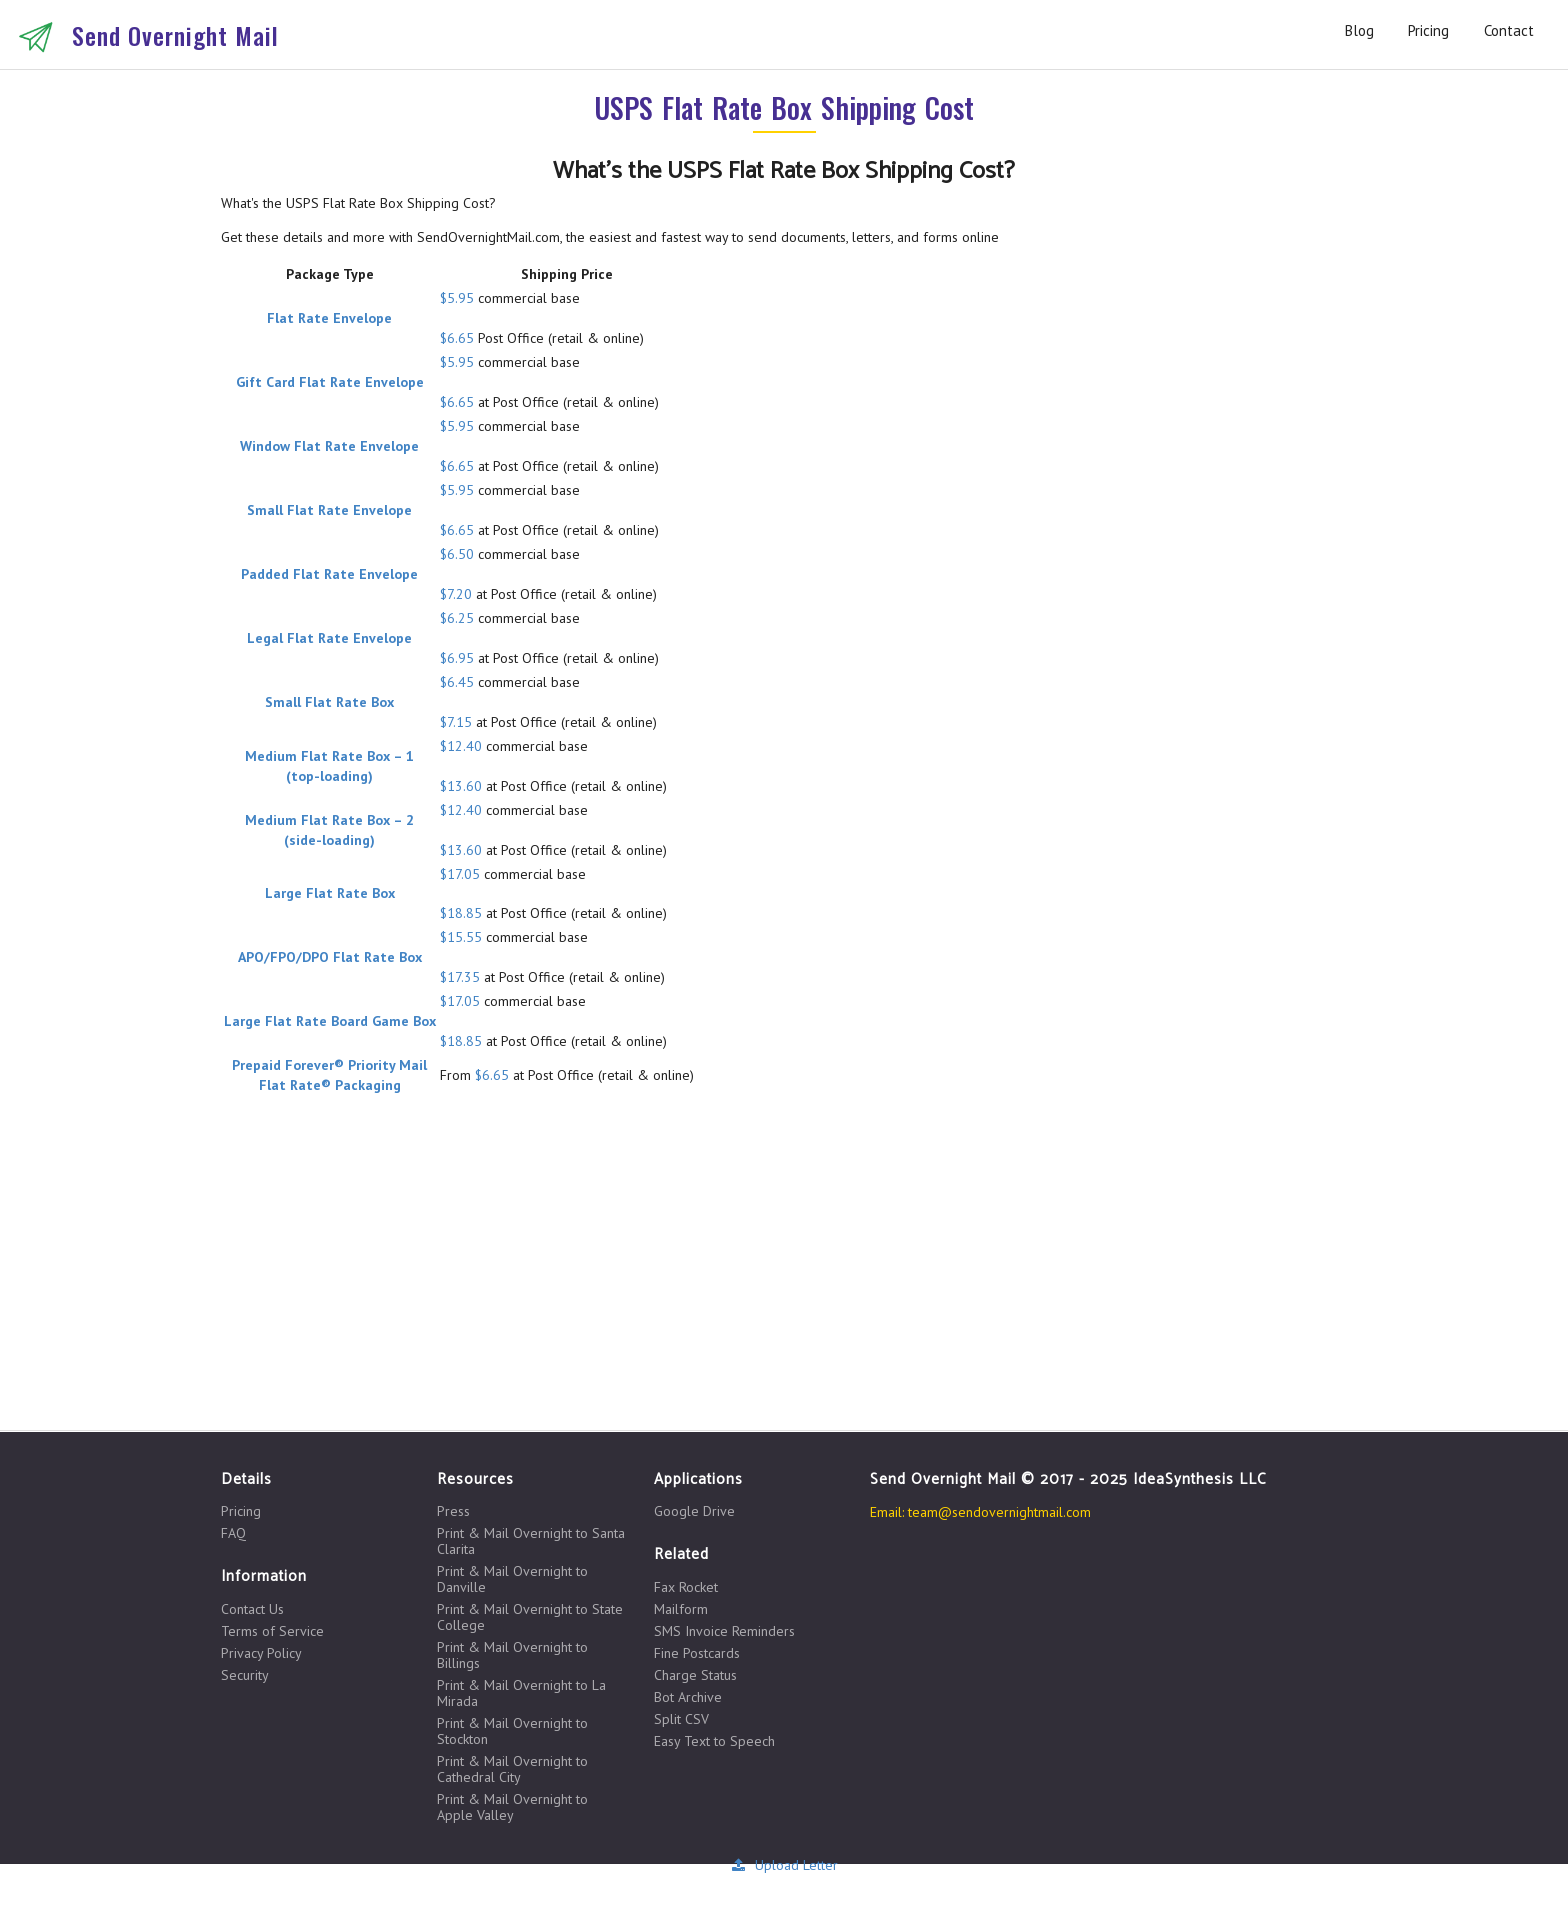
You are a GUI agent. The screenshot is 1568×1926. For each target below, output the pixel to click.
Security (245, 1674)
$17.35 (460, 977)
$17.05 (460, 874)
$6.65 (457, 338)
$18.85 (461, 913)
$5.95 (457, 298)
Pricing (1428, 30)
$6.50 (457, 554)
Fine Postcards (697, 1653)
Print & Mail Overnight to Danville (512, 1579)
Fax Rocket (686, 1587)
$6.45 (457, 682)
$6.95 (457, 658)
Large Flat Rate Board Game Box (330, 1021)
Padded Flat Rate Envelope (329, 574)
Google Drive (694, 1511)
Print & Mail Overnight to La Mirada (521, 1693)
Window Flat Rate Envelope (329, 446)
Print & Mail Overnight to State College (530, 1617)
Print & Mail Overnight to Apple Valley (512, 1806)
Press (453, 1511)
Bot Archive (688, 1697)
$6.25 (457, 618)
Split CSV (681, 1719)
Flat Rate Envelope (329, 318)
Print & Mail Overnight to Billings (512, 1655)
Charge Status (695, 1675)
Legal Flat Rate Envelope (329, 638)
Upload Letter (783, 1865)
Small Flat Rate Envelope (329, 510)
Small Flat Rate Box (329, 702)
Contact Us (252, 1609)
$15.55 (461, 937)
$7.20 (456, 594)
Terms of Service (272, 1631)
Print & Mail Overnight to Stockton (512, 1731)
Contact (1509, 30)
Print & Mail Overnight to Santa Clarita (531, 1541)
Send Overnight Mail (175, 35)
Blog (1359, 30)
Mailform (681, 1609)
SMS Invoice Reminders (724, 1631)
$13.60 (461, 786)
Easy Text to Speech (714, 1740)
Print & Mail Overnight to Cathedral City (512, 1769)
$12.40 (461, 746)
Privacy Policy (261, 1653)
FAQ (233, 1532)
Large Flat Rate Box (330, 893)
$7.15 (456, 722)
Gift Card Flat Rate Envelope (330, 382)
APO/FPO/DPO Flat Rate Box (330, 957)
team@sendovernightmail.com (999, 1512)
